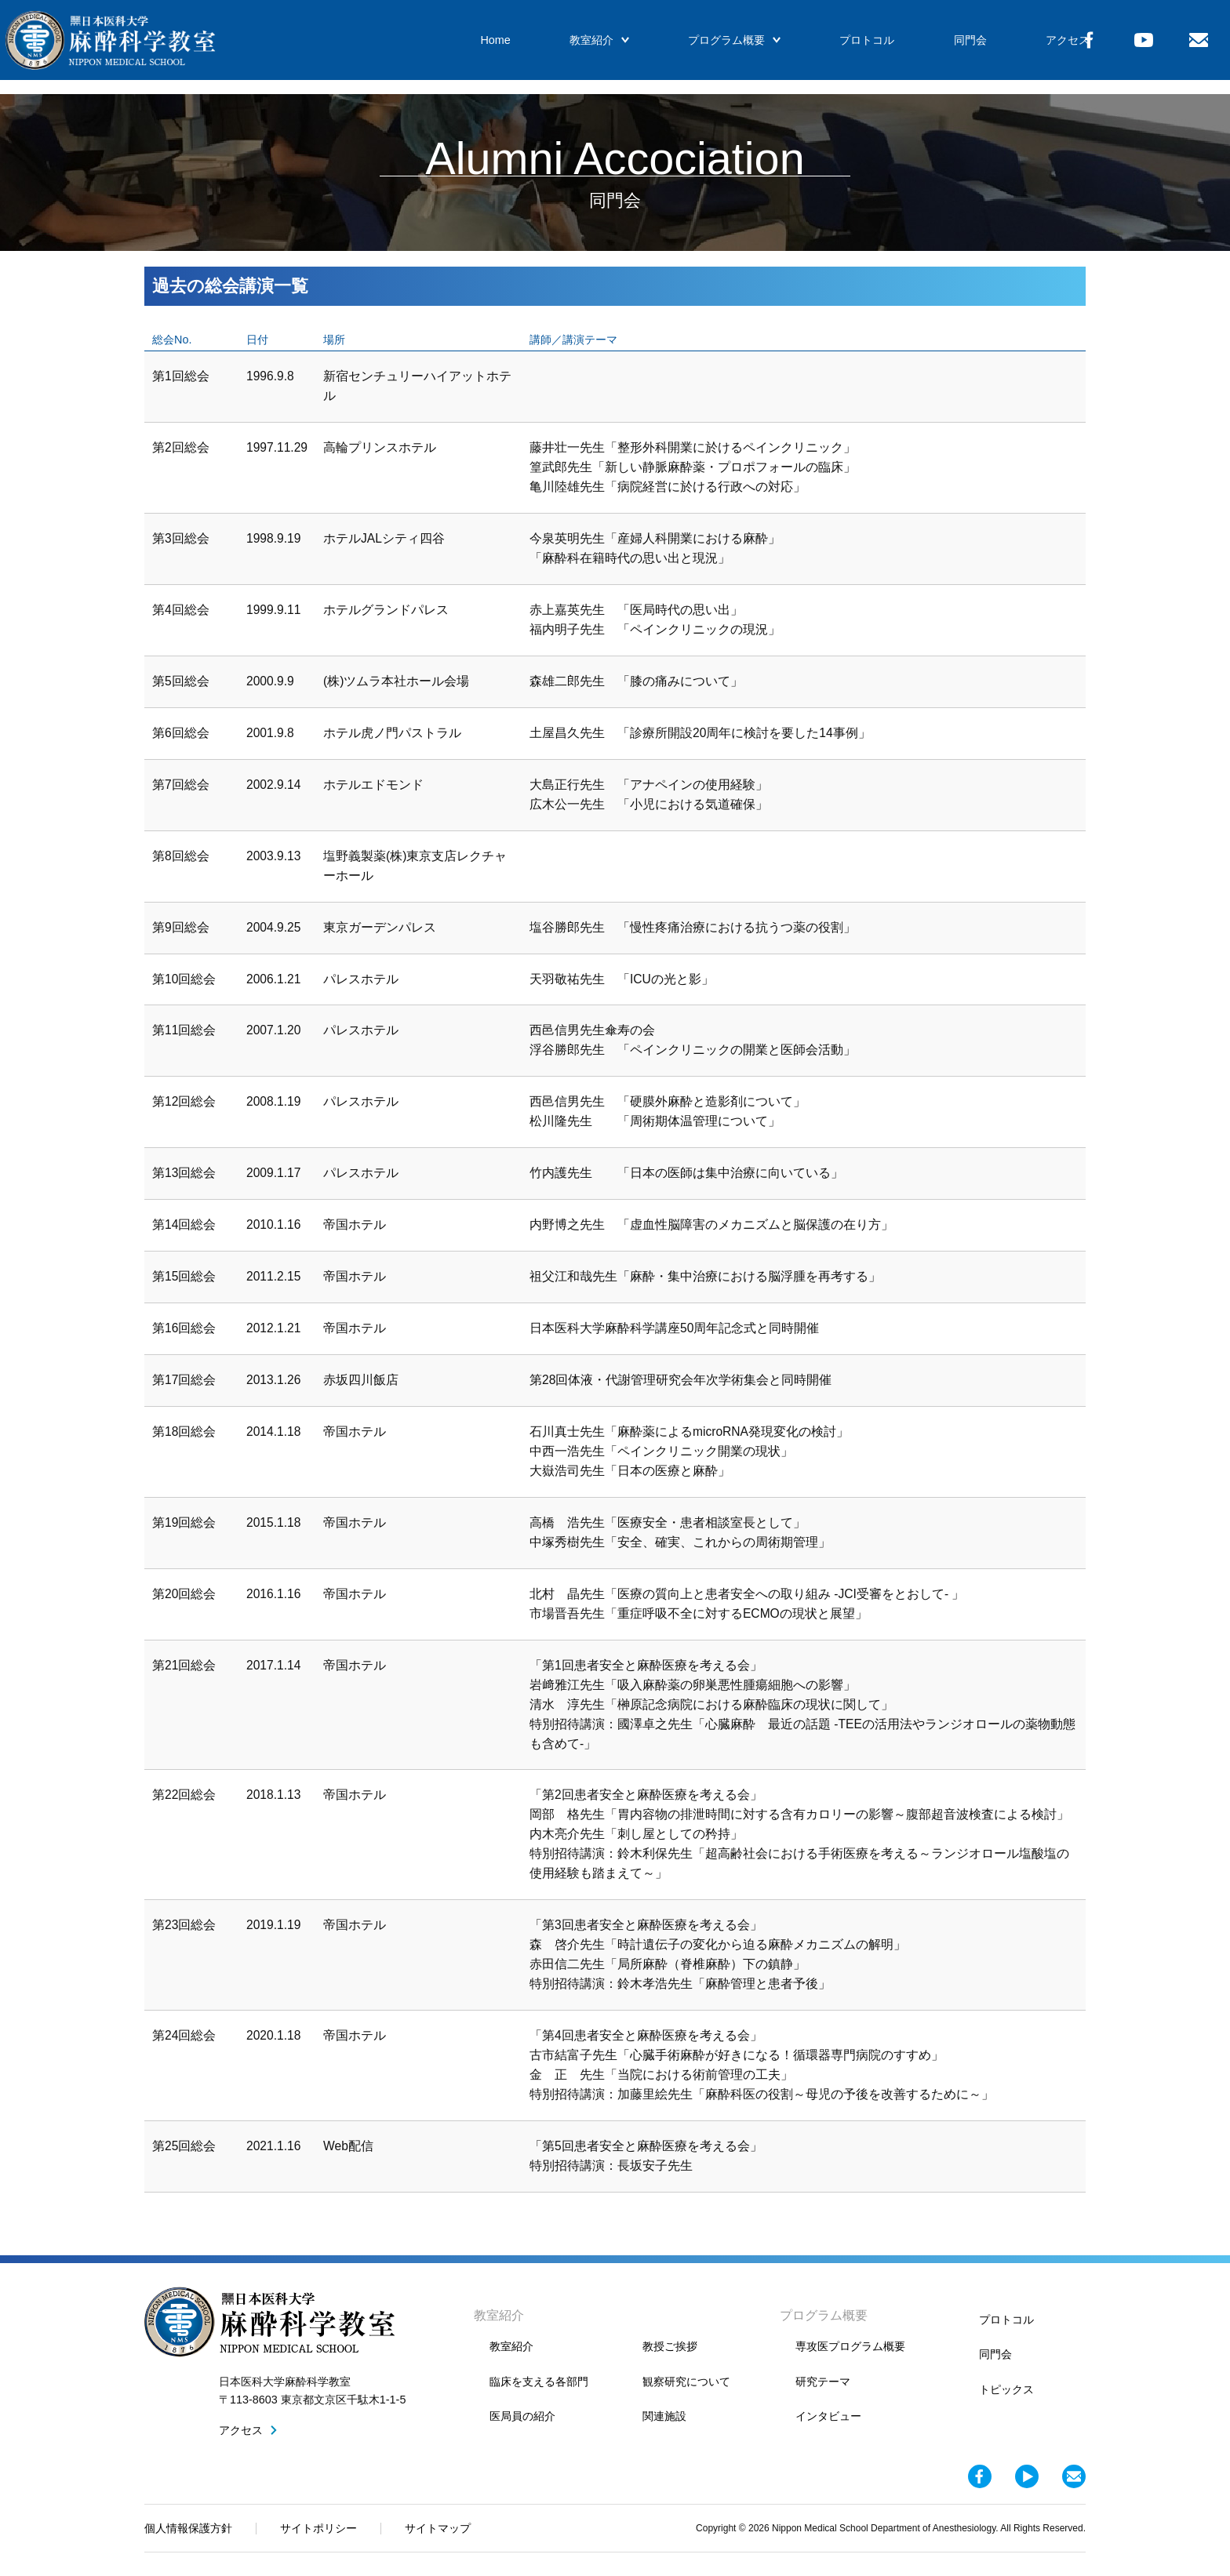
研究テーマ (822, 2381)
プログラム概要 (705, 47)
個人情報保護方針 (188, 2528)
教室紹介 (575, 47)
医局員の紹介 (522, 2416)
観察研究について (686, 2381)
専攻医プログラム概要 (850, 2346)
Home (476, 47)
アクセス (1024, 47)
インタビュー (828, 2416)
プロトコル (833, 47)
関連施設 (664, 2416)
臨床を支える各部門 (538, 2381)
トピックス (1006, 2389)
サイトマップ (438, 2528)
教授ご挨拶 (669, 2346)
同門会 (931, 47)
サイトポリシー (318, 2528)
